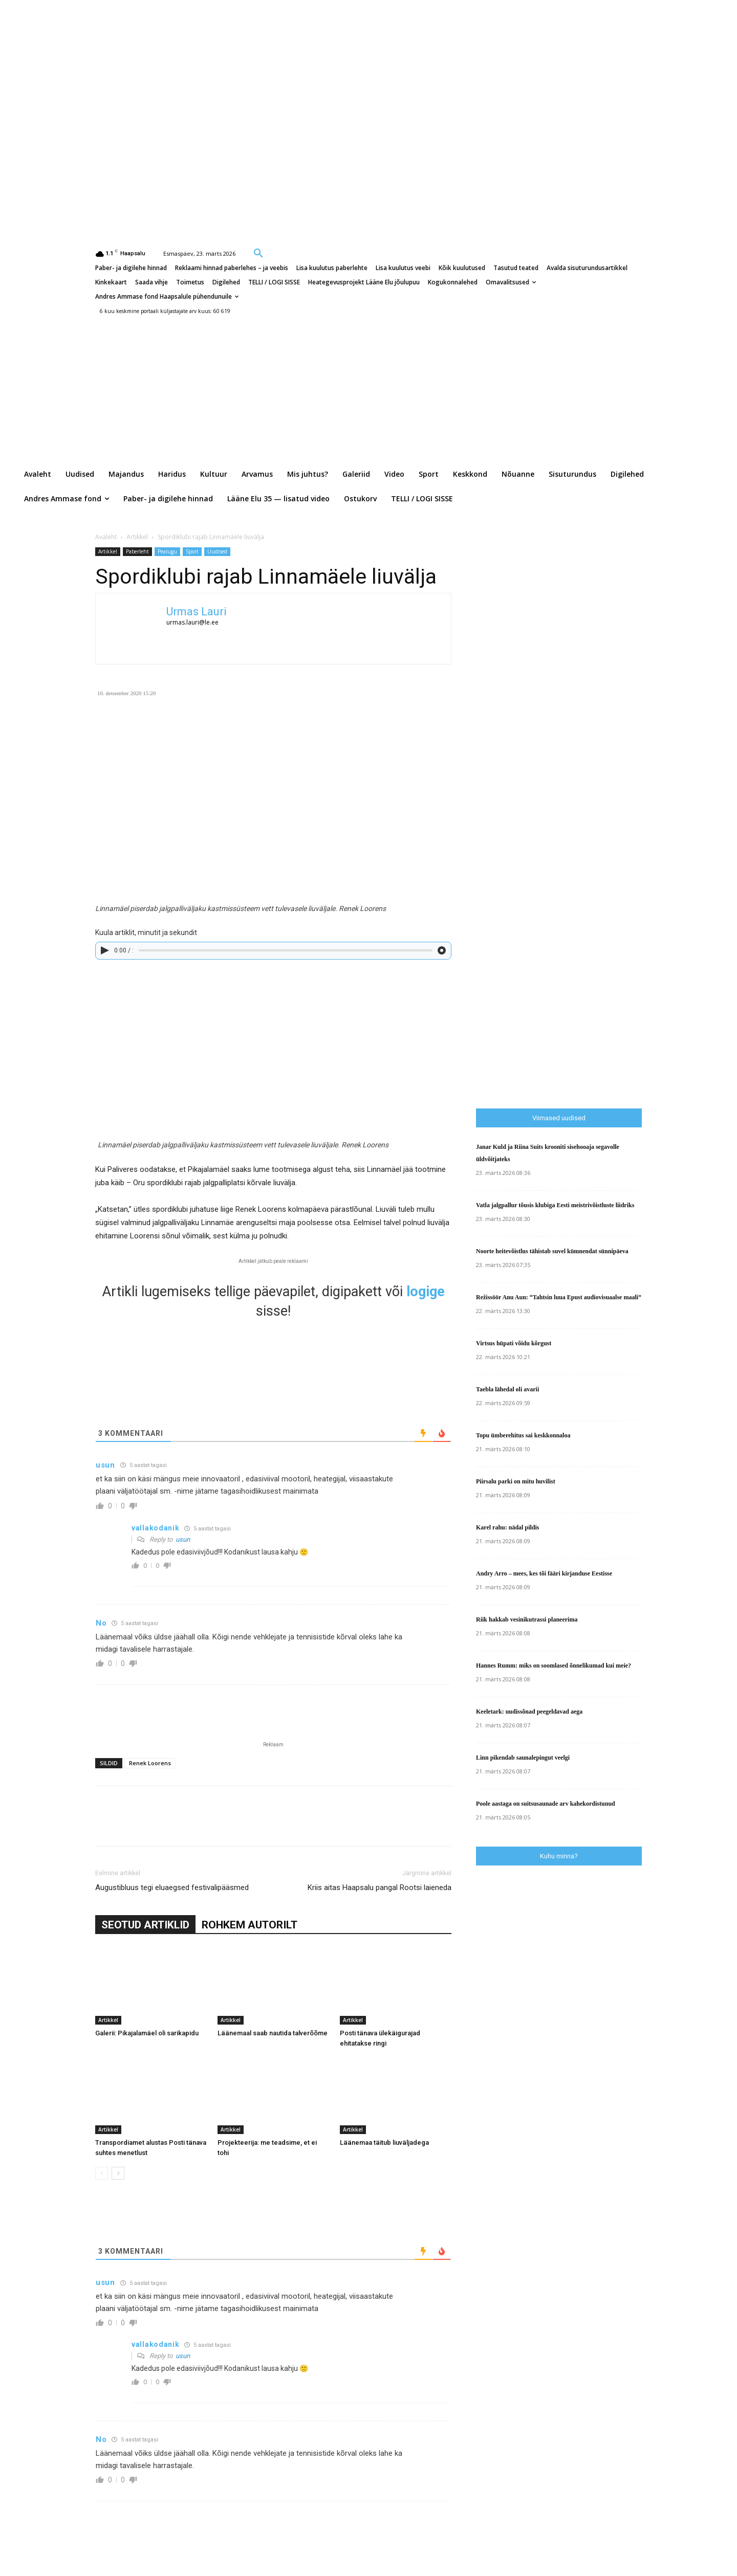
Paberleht (137, 551)
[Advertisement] (553, 723)
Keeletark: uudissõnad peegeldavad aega (529, 1711)
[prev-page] (101, 2173)
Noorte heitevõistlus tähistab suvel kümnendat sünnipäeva (552, 1251)
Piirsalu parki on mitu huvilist (515, 1481)
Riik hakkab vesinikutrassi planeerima (526, 1619)
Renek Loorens (150, 1763)
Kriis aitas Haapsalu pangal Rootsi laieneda (379, 1887)
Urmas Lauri (196, 611)
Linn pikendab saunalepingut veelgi (523, 1757)
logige (425, 1291)
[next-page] (118, 2173)
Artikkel (137, 536)
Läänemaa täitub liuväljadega (384, 2142)
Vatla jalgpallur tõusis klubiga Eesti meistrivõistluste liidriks (555, 1205)
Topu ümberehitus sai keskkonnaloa (523, 1435)
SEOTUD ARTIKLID (145, 1925)
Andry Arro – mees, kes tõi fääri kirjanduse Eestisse (544, 1573)
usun (183, 1539)
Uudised (217, 551)
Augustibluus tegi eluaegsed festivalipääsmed (172, 1887)
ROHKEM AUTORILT (249, 1925)
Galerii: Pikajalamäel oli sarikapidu (147, 2033)
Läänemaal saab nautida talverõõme (273, 2033)
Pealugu (167, 551)
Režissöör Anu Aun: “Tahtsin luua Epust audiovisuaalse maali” (558, 1297)
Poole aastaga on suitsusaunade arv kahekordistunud (545, 1803)
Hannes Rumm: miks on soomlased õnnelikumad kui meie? (553, 1665)
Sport (192, 551)
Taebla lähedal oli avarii (507, 1389)
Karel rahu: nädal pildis (507, 1527)
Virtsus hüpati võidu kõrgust (513, 1343)
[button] (258, 253)
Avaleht (106, 536)
